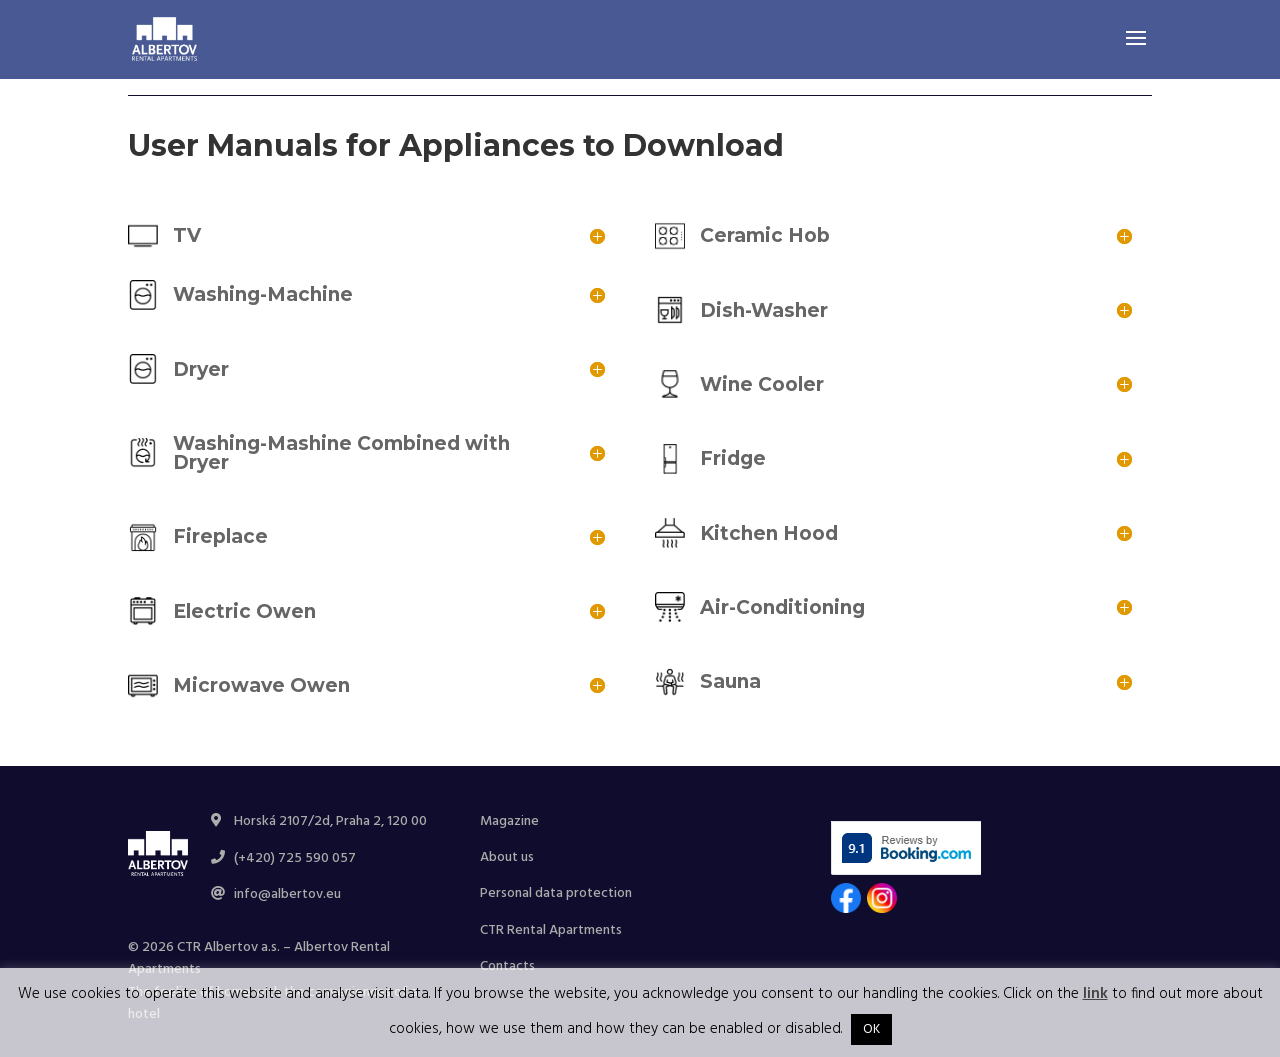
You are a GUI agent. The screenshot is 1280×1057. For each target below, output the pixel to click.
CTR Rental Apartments (551, 930)
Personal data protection (556, 893)
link (1095, 994)
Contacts (507, 966)
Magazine (509, 821)
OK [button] (871, 1029)
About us (507, 857)
